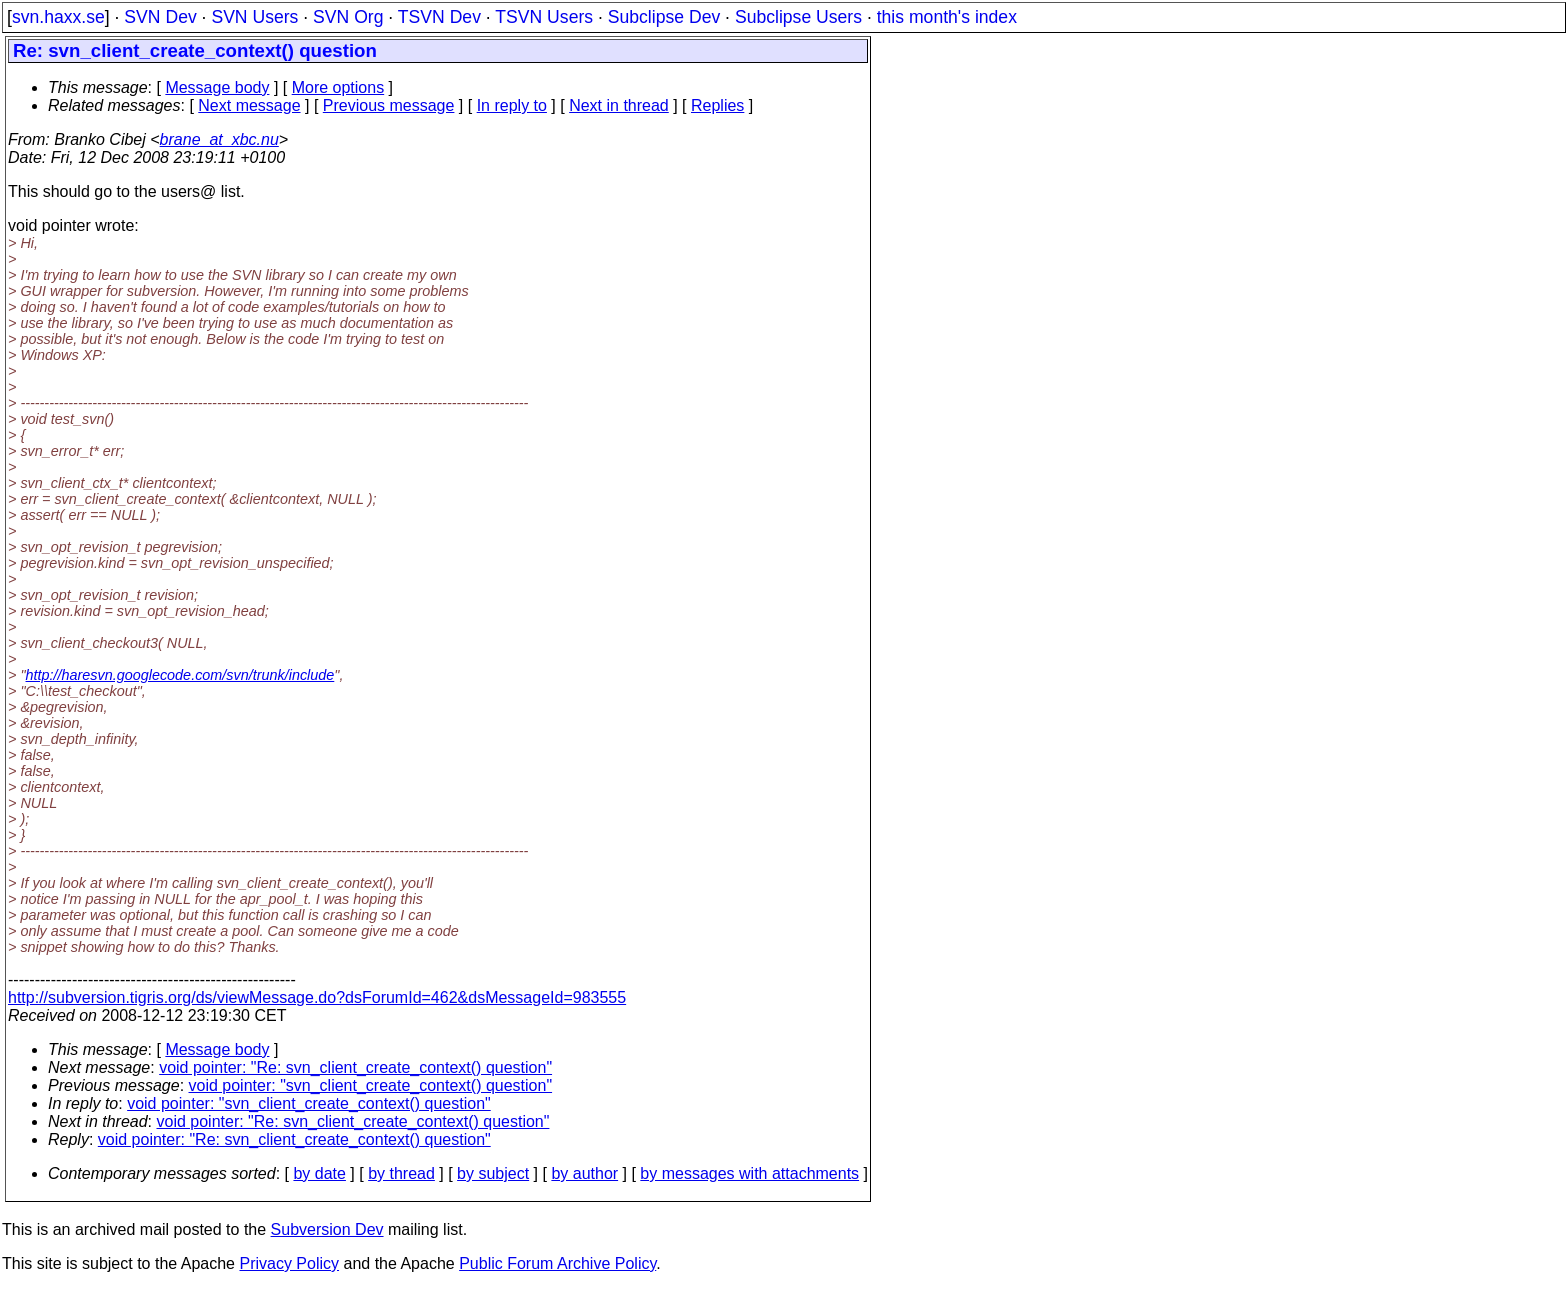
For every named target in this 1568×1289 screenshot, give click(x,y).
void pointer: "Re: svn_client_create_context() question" (355, 1067)
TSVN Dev (439, 17)
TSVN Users (544, 17)
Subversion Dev (327, 1229)
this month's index (947, 17)
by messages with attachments (749, 1173)
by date (319, 1173)
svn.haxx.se (58, 17)
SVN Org (348, 17)
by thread (401, 1173)
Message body (217, 87)
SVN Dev (160, 17)
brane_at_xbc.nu (219, 139)
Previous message (389, 105)
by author (584, 1173)
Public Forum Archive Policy (557, 1263)
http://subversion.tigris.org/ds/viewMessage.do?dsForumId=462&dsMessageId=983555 (317, 997)
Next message (249, 105)
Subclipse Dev (664, 17)
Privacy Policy (289, 1263)
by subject (493, 1173)
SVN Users (254, 17)
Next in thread (619, 105)
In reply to (512, 105)
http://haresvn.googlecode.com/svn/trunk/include (180, 675)
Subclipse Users (798, 17)
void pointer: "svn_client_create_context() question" (371, 1085)
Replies (717, 105)
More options (338, 87)
